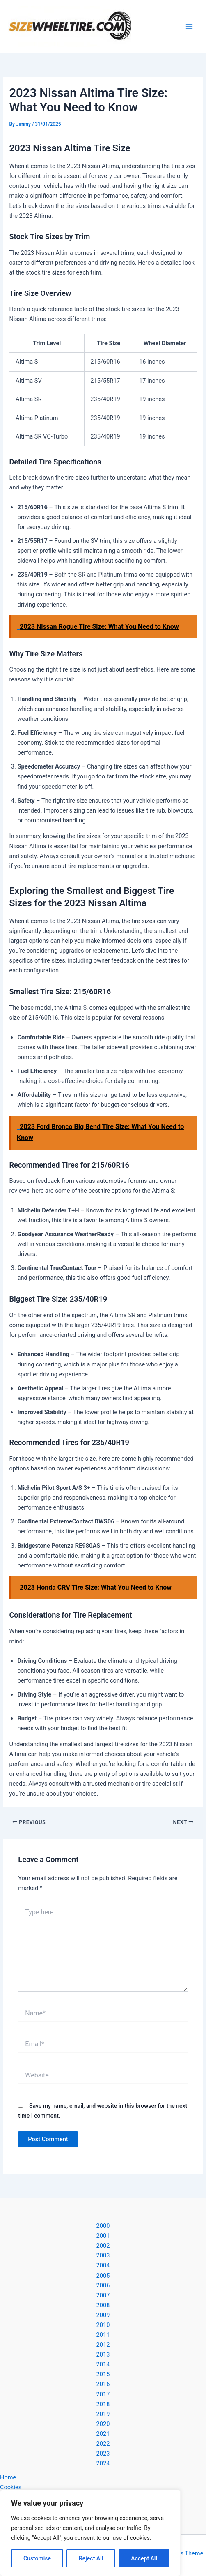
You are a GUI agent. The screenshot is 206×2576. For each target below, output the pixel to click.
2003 (103, 2255)
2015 (103, 2374)
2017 (103, 2394)
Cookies (10, 2487)
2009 (103, 2315)
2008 (103, 2305)
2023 (103, 2453)
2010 (103, 2325)
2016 (103, 2384)
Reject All (91, 2558)
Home (8, 2477)
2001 (103, 2235)
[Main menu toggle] (189, 26)
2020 (103, 2424)
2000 (103, 2226)
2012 (103, 2344)
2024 (103, 2463)
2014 (103, 2364)
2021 (103, 2434)
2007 (103, 2295)
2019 (103, 2414)
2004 (103, 2265)
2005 (103, 2275)
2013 (103, 2354)
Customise (37, 2558)
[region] (90, 2533)
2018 (103, 2404)
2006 (103, 2285)
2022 (103, 2443)
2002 (103, 2245)
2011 (103, 2334)
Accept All (144, 2558)
